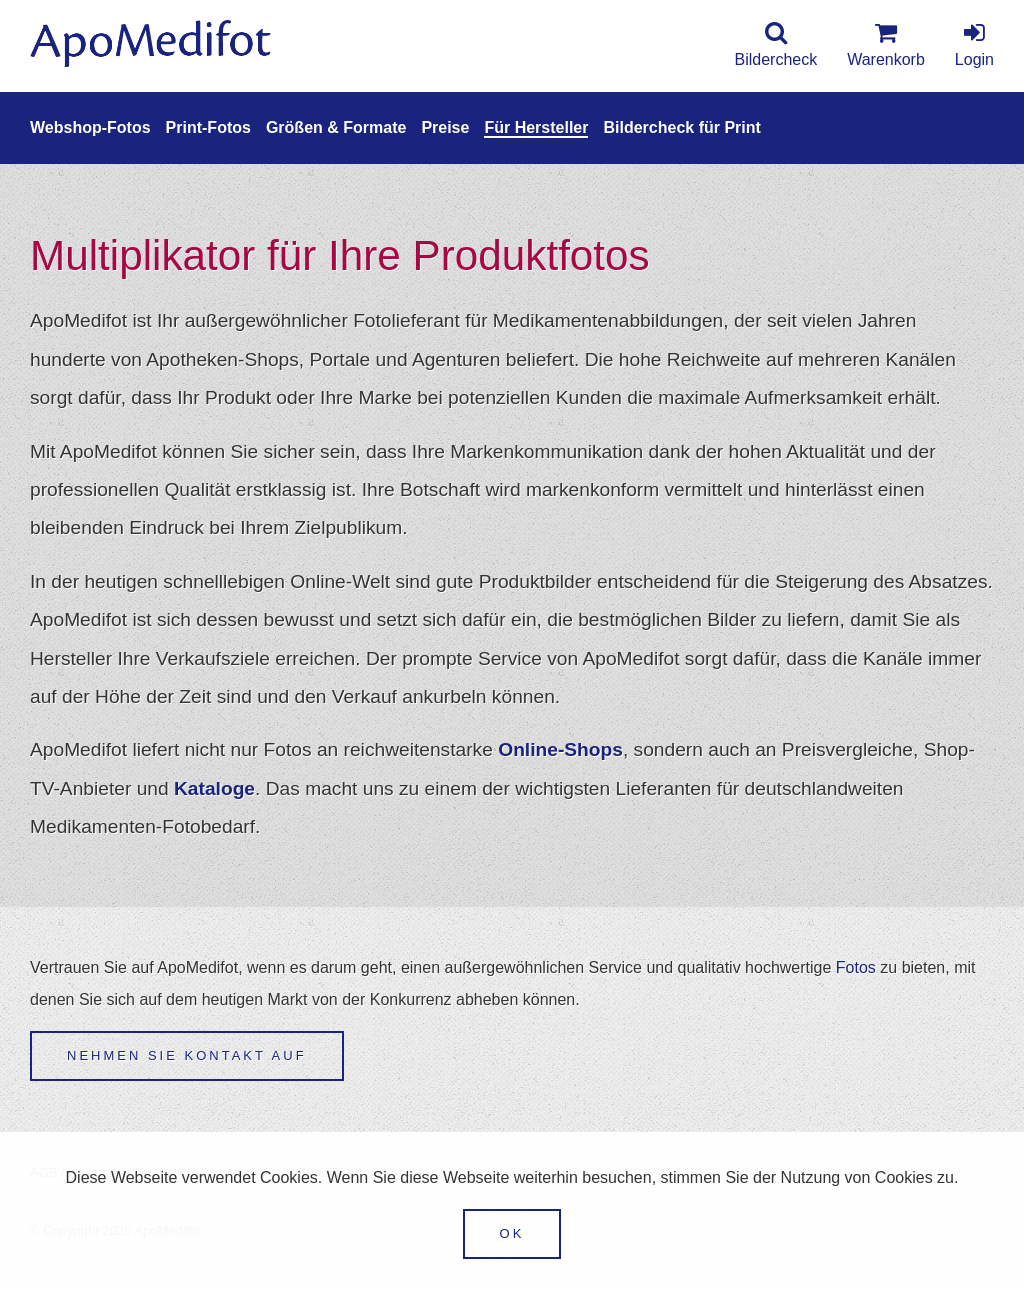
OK (512, 1233)
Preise (445, 127)
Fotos (856, 967)
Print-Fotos (208, 127)
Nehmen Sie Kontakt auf (187, 1055)
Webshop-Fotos (90, 127)
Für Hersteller (536, 127)
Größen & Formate (336, 127)
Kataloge (214, 788)
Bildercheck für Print (681, 127)
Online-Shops (560, 749)
